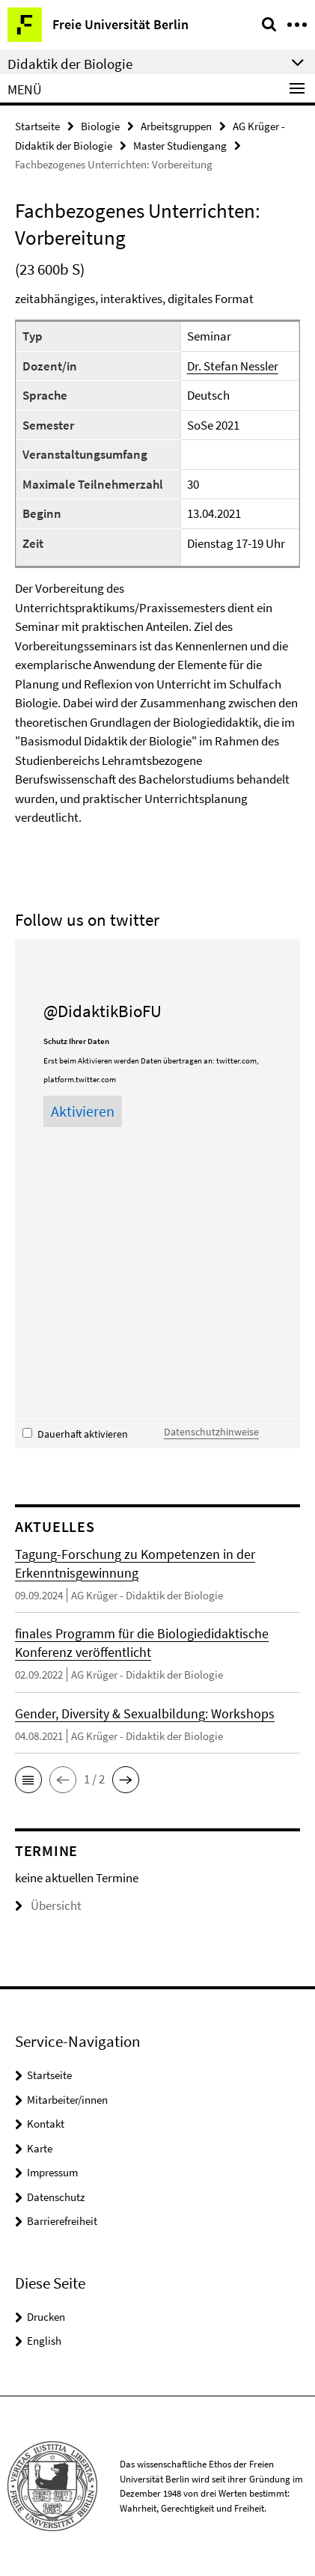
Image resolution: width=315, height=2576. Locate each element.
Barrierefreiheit (62, 2221)
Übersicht (48, 1905)
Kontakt (45, 2123)
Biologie (100, 126)
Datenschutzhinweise (211, 1431)
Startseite (37, 126)
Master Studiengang (180, 145)
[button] (28, 1780)
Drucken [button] (46, 2317)
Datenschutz (56, 2197)
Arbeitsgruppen (176, 126)
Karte (39, 2148)
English (44, 2341)
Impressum (52, 2172)
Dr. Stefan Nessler (232, 366)
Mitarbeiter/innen (67, 2100)
